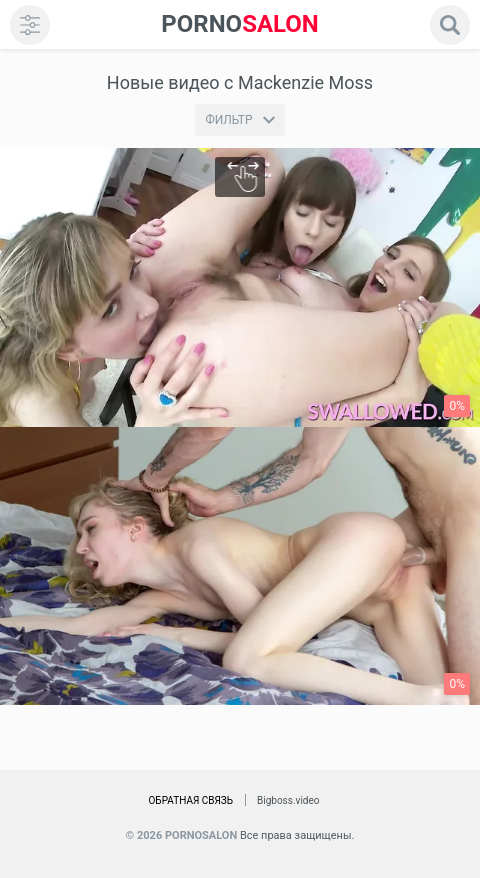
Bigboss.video (288, 800)
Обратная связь (190, 800)
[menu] (30, 25)
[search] (450, 25)
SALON (240, 24)
